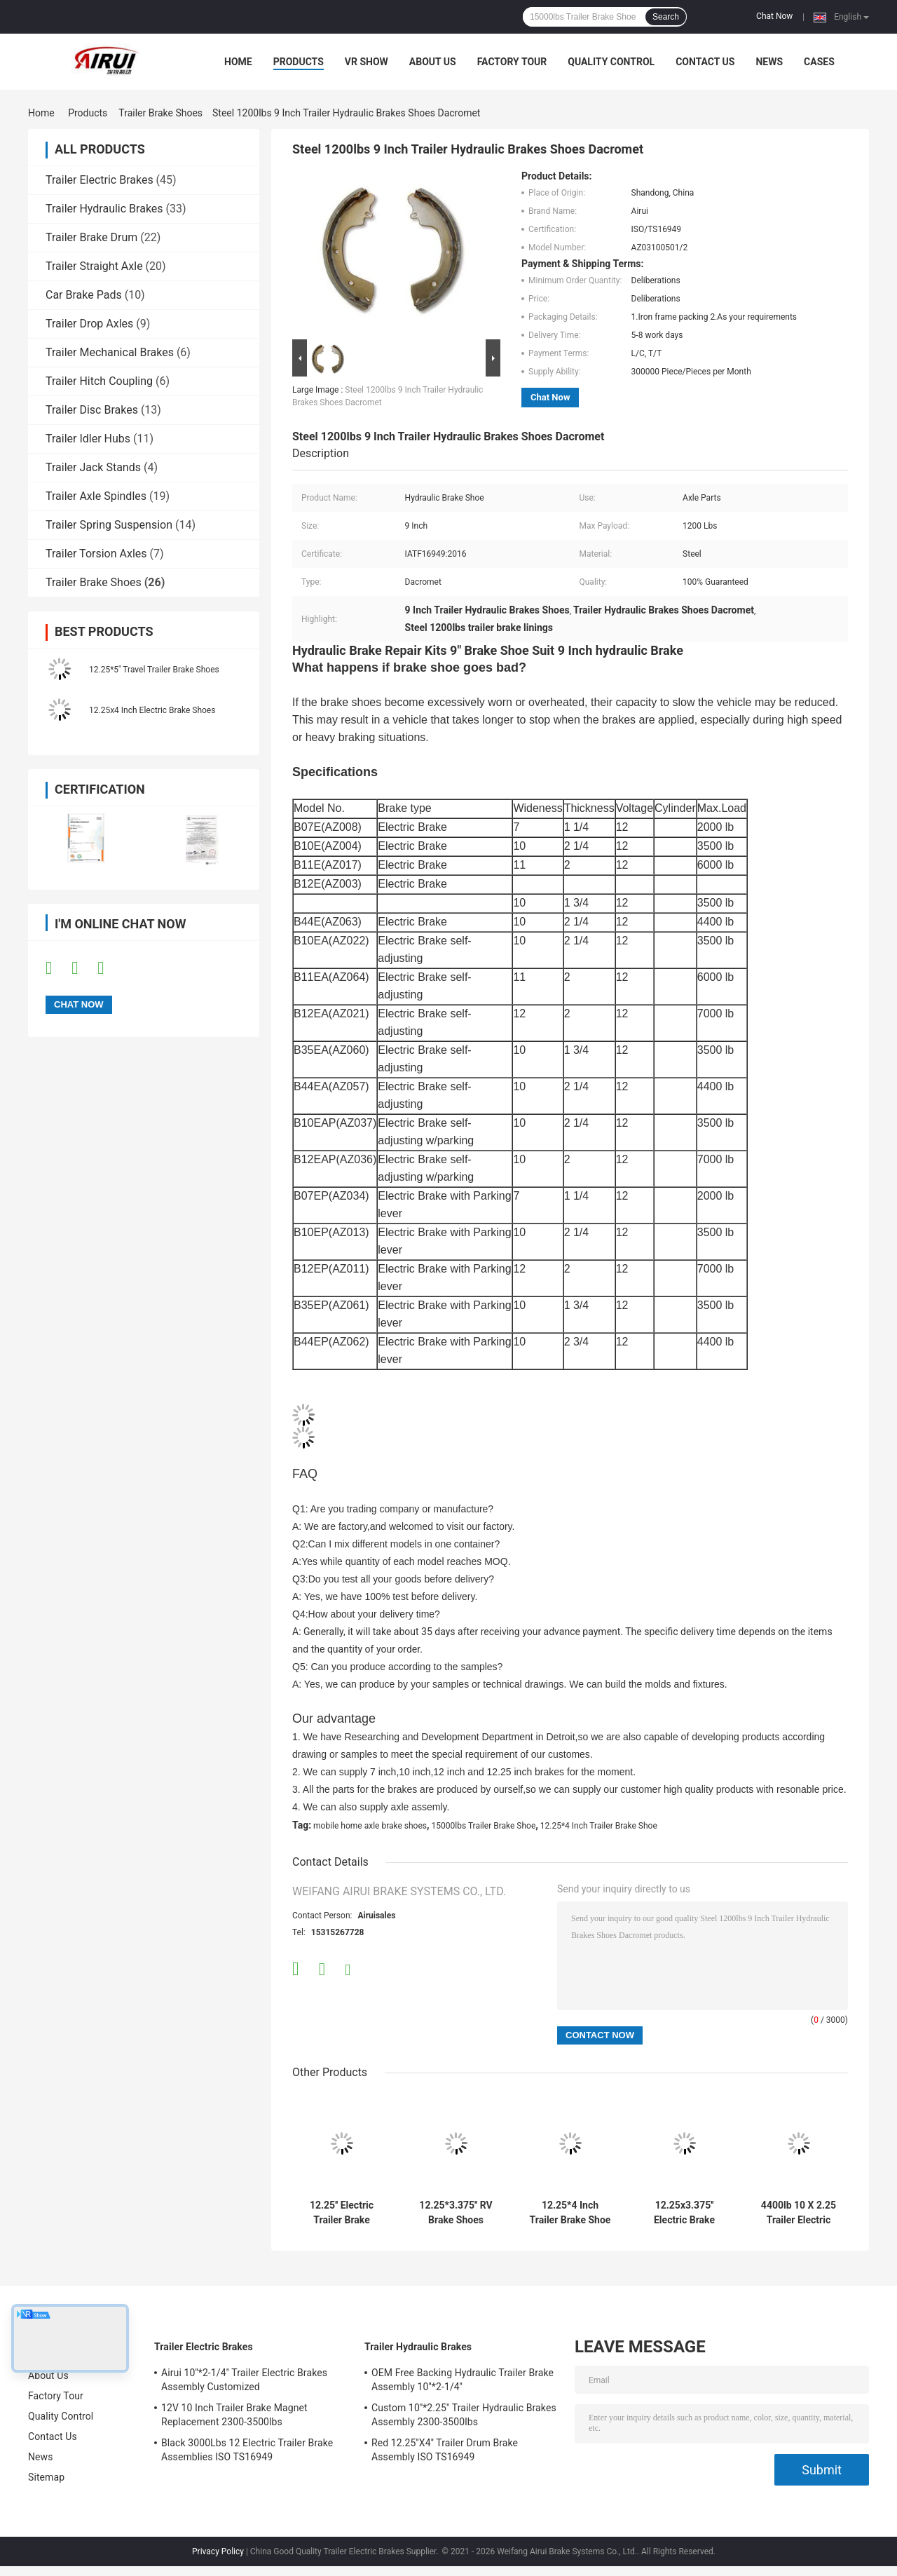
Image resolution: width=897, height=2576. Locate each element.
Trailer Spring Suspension (109, 524)
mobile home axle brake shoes (370, 1826)
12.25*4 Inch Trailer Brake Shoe (598, 1826)
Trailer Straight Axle (94, 266)
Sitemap (46, 2477)
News (769, 61)
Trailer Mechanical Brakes (110, 352)
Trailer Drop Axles (89, 323)
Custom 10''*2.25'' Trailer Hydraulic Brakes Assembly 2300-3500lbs (463, 2414)
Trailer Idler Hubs (88, 438)
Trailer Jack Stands (93, 467)
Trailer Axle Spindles (96, 496)
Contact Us (705, 61)
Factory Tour (512, 61)
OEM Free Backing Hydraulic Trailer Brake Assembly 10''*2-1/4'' (462, 2379)
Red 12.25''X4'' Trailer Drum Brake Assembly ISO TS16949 (444, 2449)
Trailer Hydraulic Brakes (104, 208)
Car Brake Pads (84, 294)
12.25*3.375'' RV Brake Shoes (455, 2212)
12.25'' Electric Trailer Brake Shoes (342, 2212)
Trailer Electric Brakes (99, 180)
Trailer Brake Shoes (160, 112)
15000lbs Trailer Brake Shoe (484, 1826)
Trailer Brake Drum (91, 237)
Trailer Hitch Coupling (99, 381)
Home (238, 61)
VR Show (366, 61)
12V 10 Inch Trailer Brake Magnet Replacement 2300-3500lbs (234, 2414)
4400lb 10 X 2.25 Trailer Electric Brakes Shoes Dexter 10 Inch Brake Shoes (798, 2212)
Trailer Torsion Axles (96, 553)
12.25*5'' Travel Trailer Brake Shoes (154, 669)
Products (298, 61)
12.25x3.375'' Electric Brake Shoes (684, 2212)
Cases (819, 61)
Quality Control (611, 61)
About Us (432, 61)
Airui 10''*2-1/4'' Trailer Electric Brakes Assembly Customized (244, 2379)
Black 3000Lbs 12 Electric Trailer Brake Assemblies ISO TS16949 (247, 2449)
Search (665, 17)
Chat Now (774, 16)
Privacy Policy (218, 2551)
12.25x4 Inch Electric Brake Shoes (152, 710)
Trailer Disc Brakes (92, 409)
